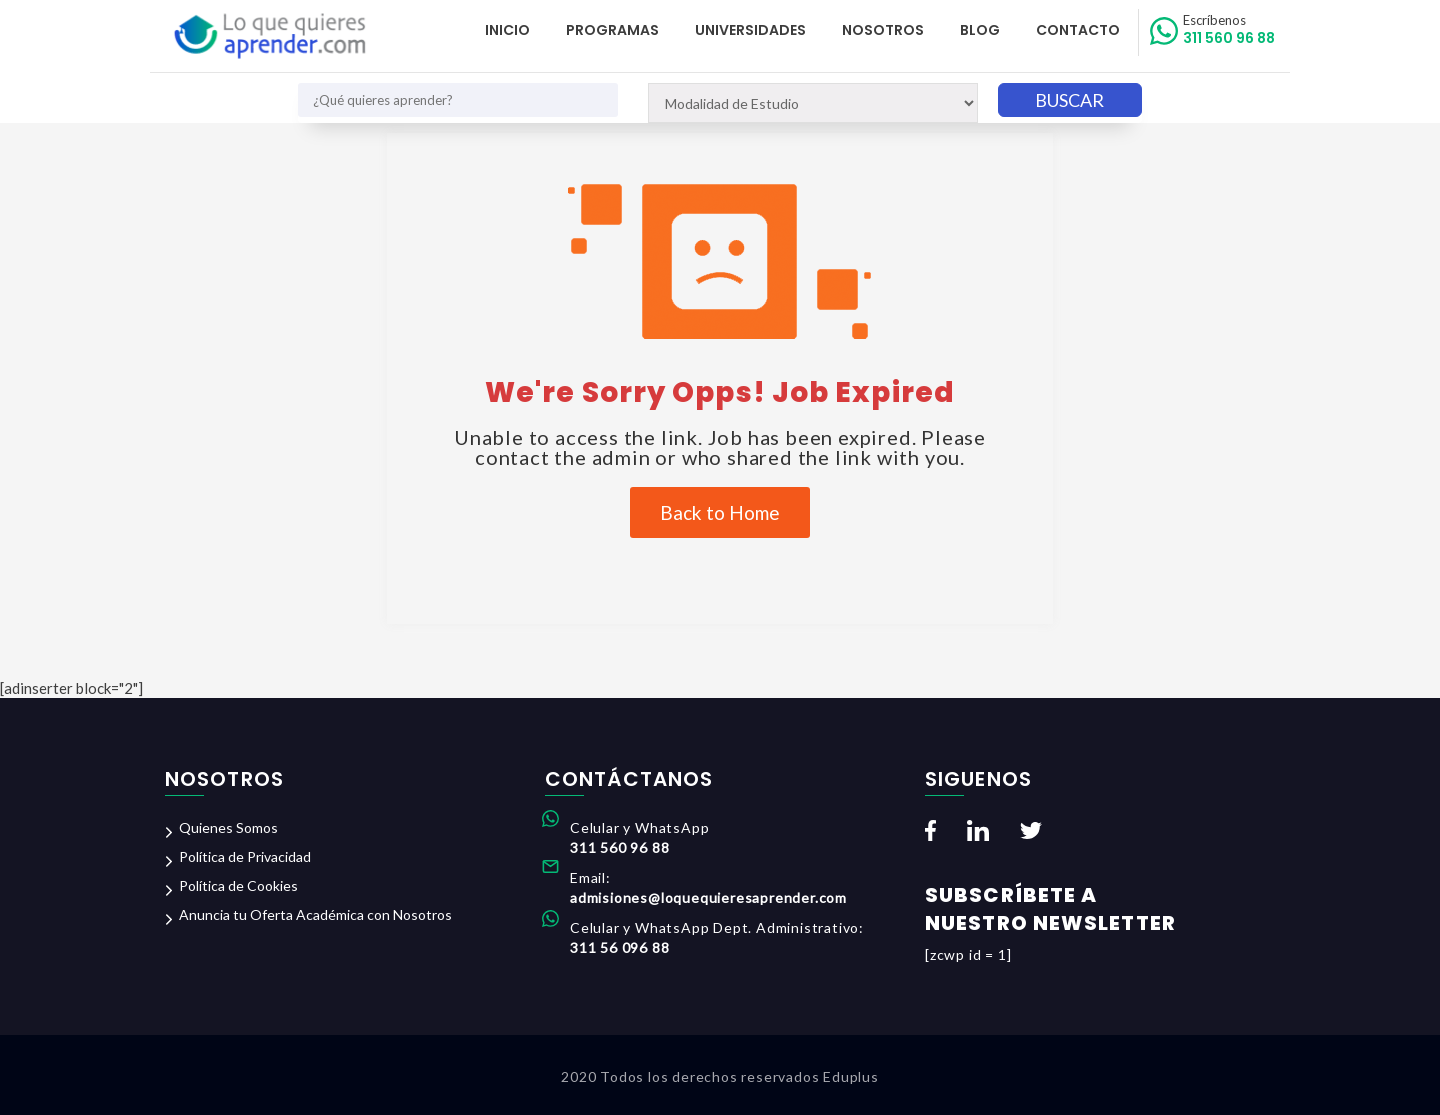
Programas (612, 30)
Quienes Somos (228, 827)
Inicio (507, 30)
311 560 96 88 (1229, 30)
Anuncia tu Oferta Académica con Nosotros (315, 914)
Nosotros (883, 30)
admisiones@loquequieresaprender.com (708, 897)
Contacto (1078, 30)
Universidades (750, 30)
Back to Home (720, 512)
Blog (980, 30)
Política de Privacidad (245, 856)
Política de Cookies (238, 885)
